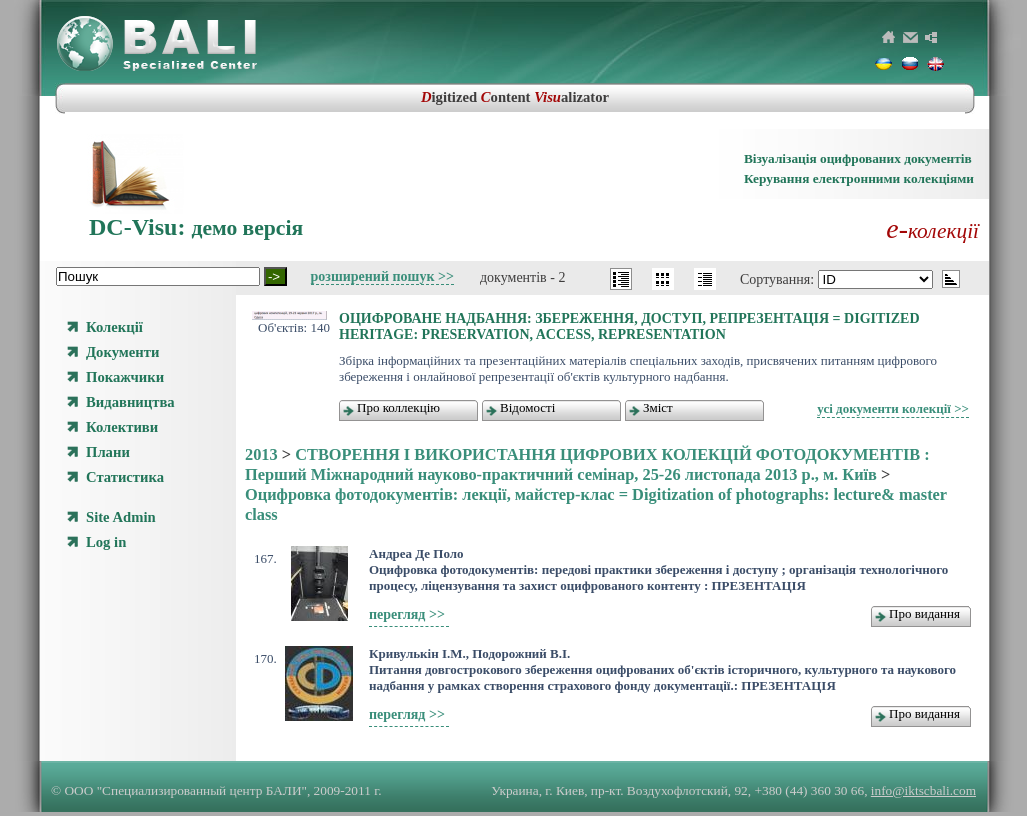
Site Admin (121, 517)
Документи (122, 352)
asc (951, 279)
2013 (261, 454)
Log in (106, 542)
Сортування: (779, 279)
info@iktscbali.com (923, 790)
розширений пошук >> (382, 276)
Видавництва (130, 402)
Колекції (114, 327)
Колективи (122, 427)
